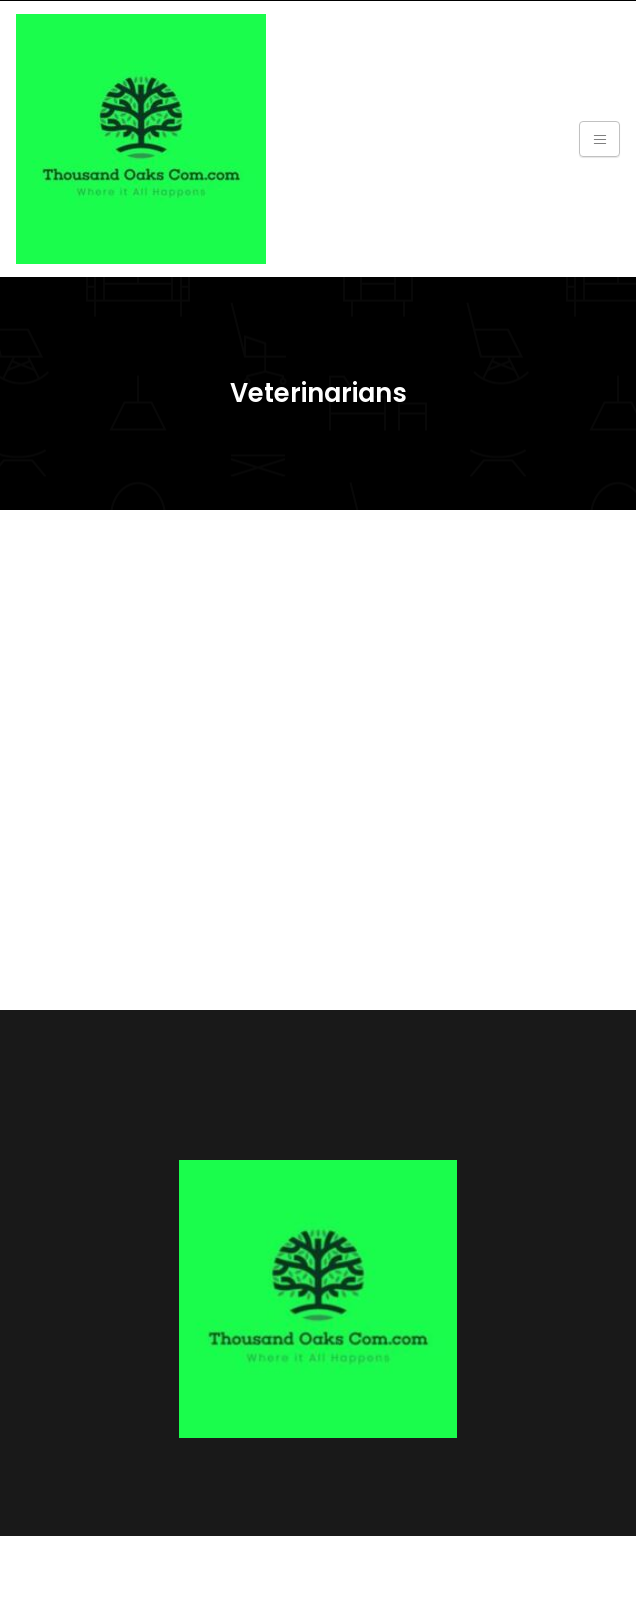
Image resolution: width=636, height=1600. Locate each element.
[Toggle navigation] (599, 139)
